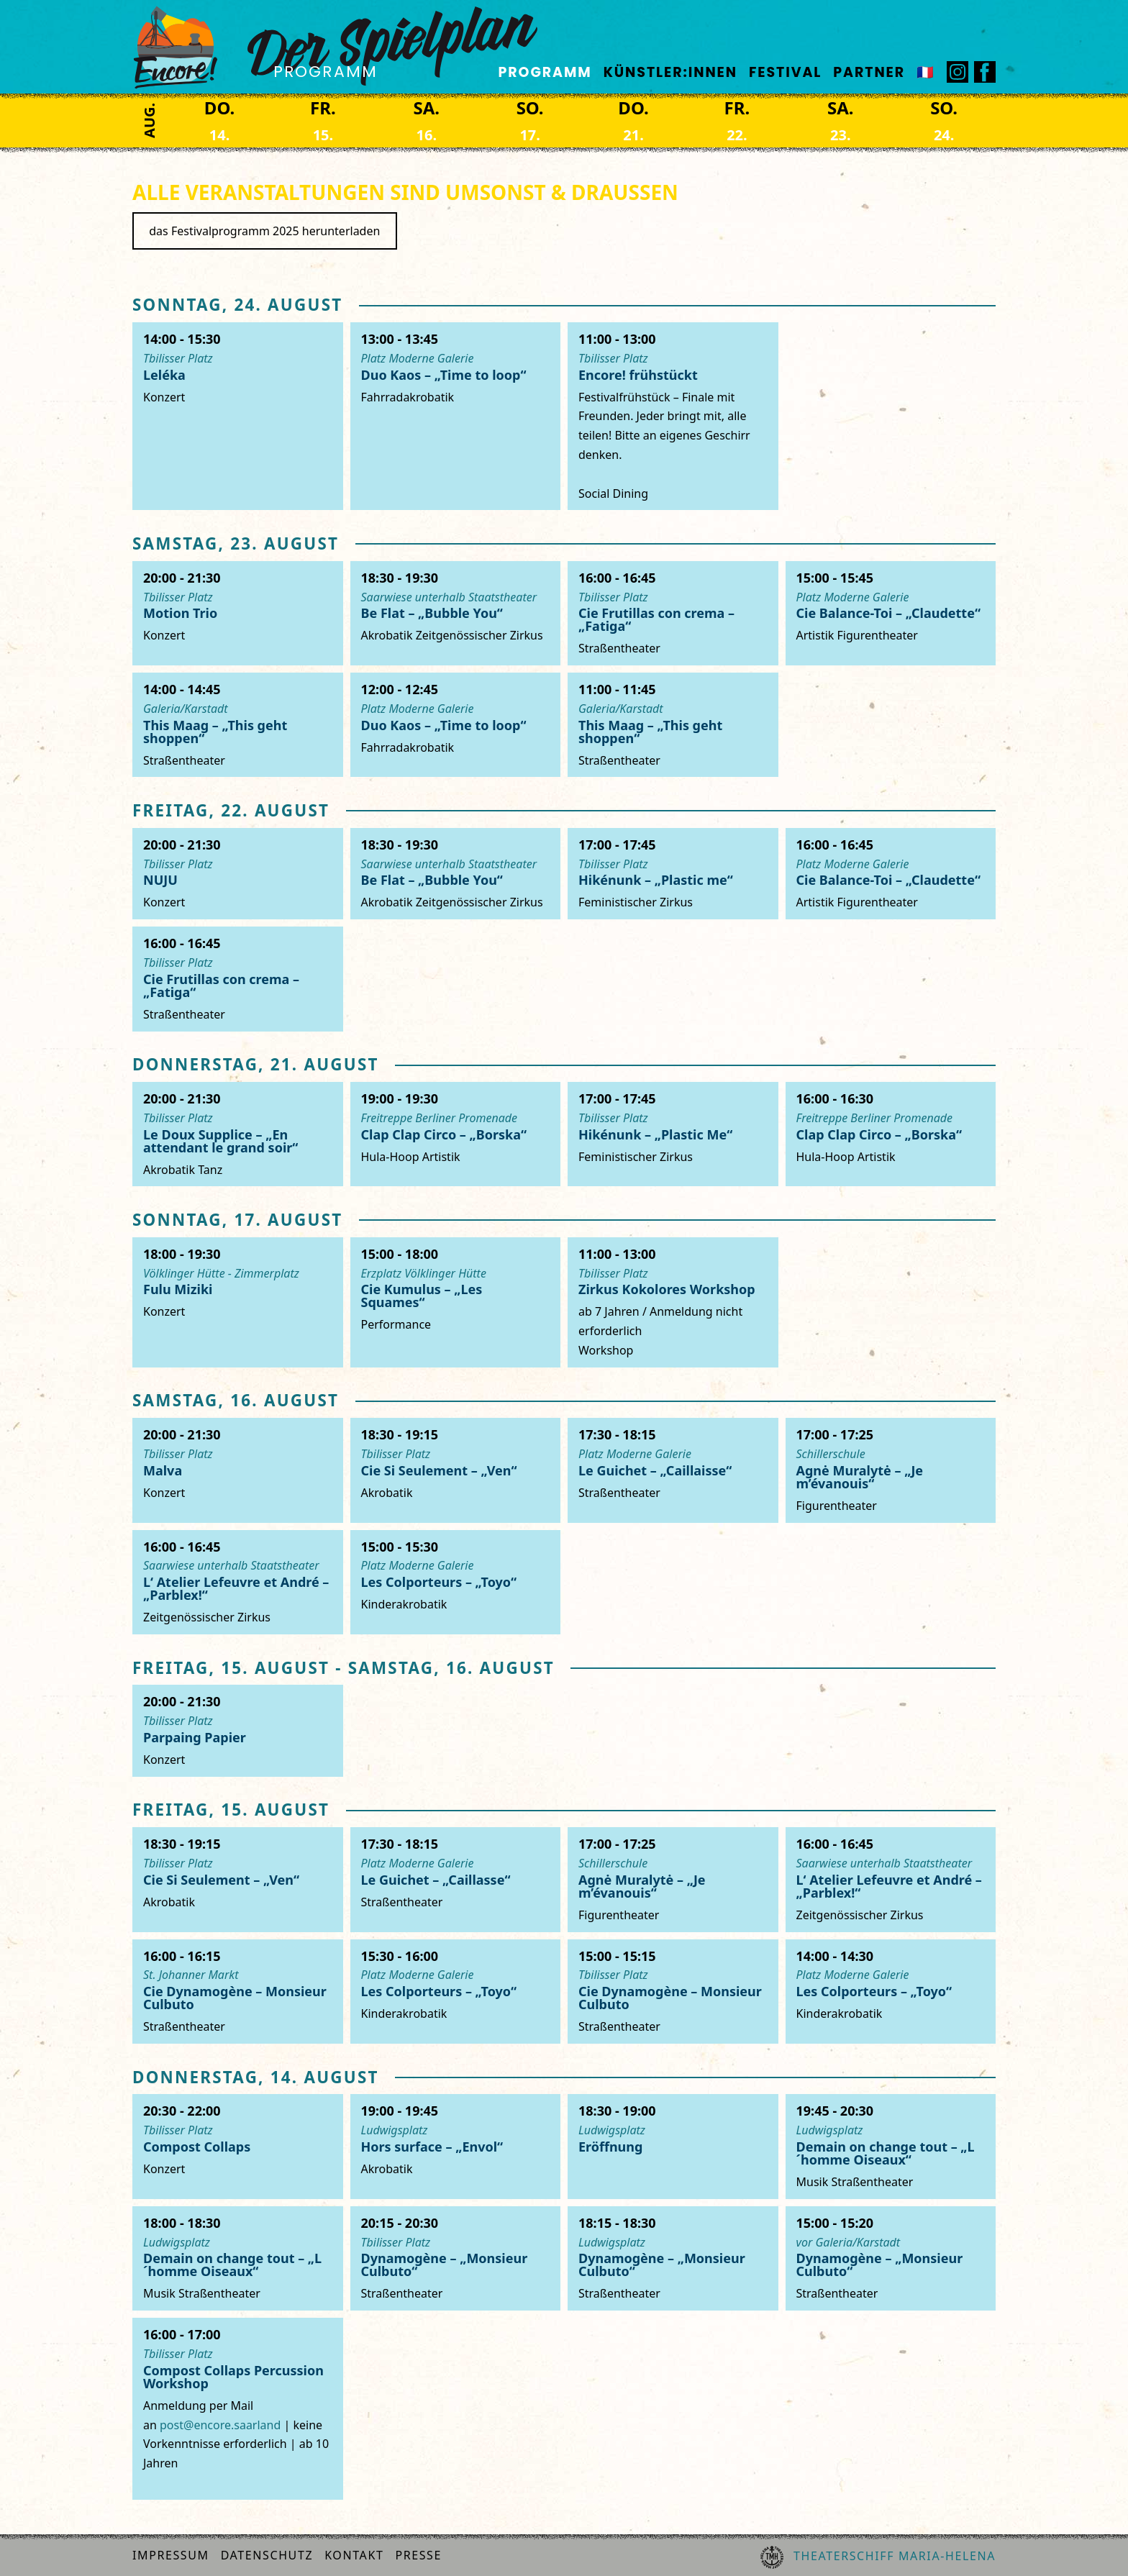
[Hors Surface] (455, 2146)
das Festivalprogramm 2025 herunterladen (264, 231)
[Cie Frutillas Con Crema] (673, 613)
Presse (418, 2555)
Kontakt (353, 2555)
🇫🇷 (925, 72)
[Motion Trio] (237, 613)
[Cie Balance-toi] (891, 613)
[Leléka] (237, 416)
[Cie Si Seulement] (455, 1470)
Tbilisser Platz (178, 358)
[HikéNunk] (673, 873)
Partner (869, 72)
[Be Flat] (455, 613)
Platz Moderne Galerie (417, 358)
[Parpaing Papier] (237, 1730)
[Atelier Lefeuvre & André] (237, 1582)
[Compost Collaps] (237, 2146)
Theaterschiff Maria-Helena (878, 2557)
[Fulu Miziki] (237, 1302)
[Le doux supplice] (237, 1134)
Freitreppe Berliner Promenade (439, 1118)
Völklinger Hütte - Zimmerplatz (221, 1273)
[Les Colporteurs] (455, 1582)
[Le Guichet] (673, 1470)
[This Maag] (237, 725)
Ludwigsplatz (394, 2130)
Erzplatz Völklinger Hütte (423, 1273)
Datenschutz (267, 2555)
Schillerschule (830, 1454)
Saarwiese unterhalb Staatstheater (449, 597)
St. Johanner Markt (191, 1975)
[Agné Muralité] (891, 1470)
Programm (545, 72)
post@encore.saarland (220, 2425)
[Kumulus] (455, 1302)
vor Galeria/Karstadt (848, 2242)
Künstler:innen (670, 72)
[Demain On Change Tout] (891, 2146)
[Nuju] (237, 873)
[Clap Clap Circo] (455, 1134)
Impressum (170, 2555)
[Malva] (237, 1470)
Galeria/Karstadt (185, 708)
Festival (785, 72)
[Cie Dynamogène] (237, 1991)
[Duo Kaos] (455, 416)
